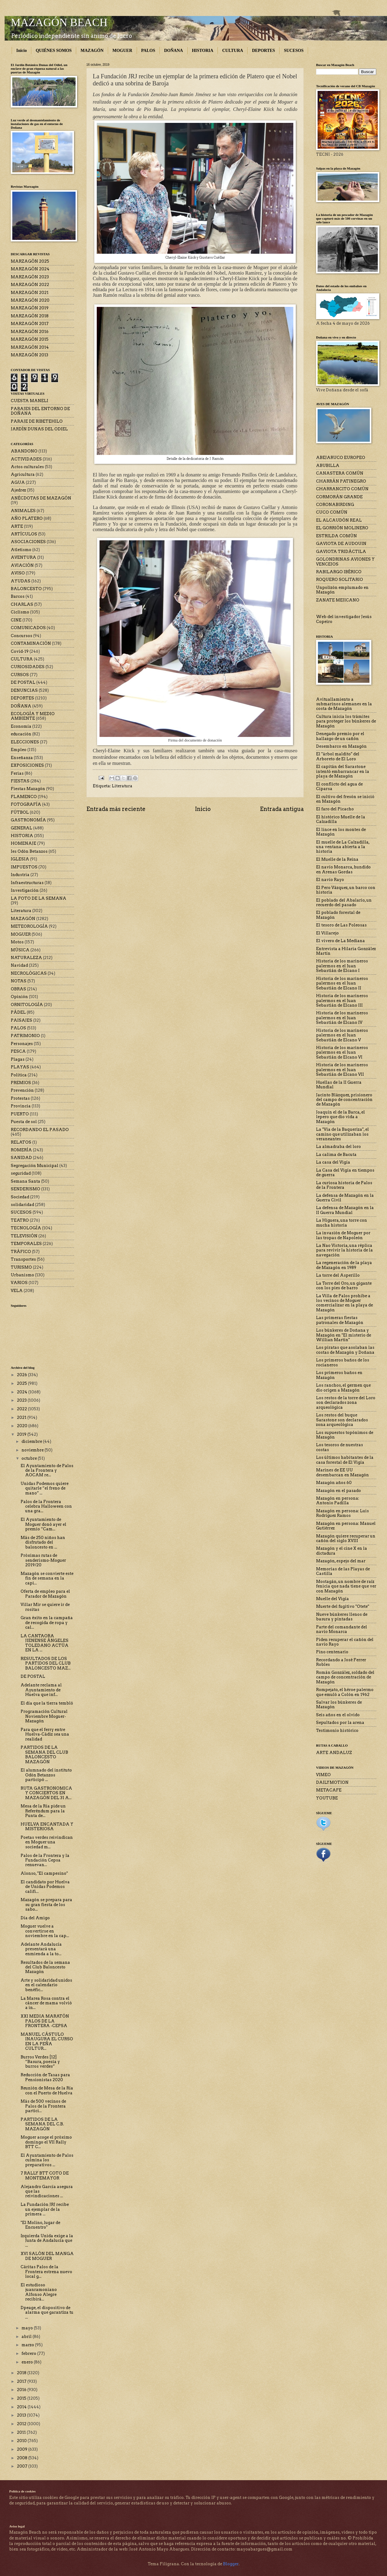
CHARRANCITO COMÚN (342, 489)
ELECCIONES (25, 742)
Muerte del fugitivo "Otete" (342, 1606)
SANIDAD (21, 1157)
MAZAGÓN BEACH (59, 22)
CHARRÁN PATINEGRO (341, 481)
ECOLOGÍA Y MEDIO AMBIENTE (33, 716)
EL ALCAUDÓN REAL (339, 520)
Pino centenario (332, 1652)
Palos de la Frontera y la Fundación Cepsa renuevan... (45, 1860)
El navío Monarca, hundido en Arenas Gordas (343, 869)
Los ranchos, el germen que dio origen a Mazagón (343, 1387)
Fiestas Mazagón (28, 788)
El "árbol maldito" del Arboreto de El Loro (337, 756)
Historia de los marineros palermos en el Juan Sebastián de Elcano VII (342, 1070)
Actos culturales (27, 466)
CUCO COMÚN (331, 512)
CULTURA (232, 50)
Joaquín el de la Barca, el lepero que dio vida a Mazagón (340, 1117)
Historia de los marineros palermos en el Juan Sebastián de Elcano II (342, 983)
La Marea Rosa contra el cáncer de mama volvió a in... (46, 2003)
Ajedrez (18, 490)
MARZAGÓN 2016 (30, 331)
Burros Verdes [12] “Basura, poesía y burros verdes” (40, 2062)
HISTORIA (202, 50)
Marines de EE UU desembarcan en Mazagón (342, 1472)
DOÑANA (173, 50)
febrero (29, 2353)
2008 (22, 2458)
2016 (22, 2389)
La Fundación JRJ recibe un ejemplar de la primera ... (45, 2209)
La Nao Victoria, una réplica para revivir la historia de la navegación (344, 1250)
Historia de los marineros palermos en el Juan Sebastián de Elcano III (342, 1000)
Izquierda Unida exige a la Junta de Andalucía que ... (47, 2240)
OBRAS (18, 989)
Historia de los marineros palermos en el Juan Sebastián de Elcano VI (342, 1052)
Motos (17, 942)
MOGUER (122, 50)
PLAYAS (20, 1067)
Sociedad (20, 1197)
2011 (22, 2432)
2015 (22, 2398)
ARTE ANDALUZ (334, 1752)
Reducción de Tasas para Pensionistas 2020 (45, 2077)
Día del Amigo (35, 1918)
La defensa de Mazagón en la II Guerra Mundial (345, 1210)
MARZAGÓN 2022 (30, 284)
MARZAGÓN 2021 (30, 292)
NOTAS (18, 981)
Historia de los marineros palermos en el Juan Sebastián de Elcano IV (342, 1018)
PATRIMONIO (25, 1035)
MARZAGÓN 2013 (29, 355)
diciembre (32, 1441)
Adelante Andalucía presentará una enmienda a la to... (41, 1949)
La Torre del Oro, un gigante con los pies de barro (344, 1285)
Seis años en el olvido (338, 1715)
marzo (28, 2345)
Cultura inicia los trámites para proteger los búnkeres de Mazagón (346, 721)
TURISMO (21, 1267)
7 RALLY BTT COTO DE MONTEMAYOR (45, 2175)
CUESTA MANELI (29, 400)
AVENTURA (23, 557)
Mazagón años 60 (334, 1482)
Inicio (21, 50)
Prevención (22, 1090)
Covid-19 (20, 651)
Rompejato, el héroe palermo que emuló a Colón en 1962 (344, 1692)
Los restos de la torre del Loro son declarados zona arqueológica (345, 1403)
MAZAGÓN (92, 50)
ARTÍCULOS (24, 534)
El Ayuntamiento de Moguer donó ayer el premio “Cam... (43, 1524)
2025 (22, 1383)
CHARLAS (22, 604)
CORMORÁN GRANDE (339, 497)
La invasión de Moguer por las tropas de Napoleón (343, 1235)
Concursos (21, 635)
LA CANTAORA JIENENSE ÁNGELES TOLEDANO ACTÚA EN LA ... (44, 1643)
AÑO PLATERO (27, 518)
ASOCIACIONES (28, 541)
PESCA (18, 1051)
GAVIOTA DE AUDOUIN (341, 543)
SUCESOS (293, 50)
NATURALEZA (26, 957)
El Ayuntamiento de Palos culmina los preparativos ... (47, 2160)
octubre (30, 1458)
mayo (28, 2328)
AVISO (18, 573)
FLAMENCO (24, 796)
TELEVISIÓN (24, 1236)
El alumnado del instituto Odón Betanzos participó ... (46, 1775)
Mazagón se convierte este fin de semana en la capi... (47, 1578)
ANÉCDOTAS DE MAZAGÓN (41, 498)
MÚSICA (20, 950)
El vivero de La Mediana (340, 940)
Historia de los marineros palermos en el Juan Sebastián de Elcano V (342, 1035)
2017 (22, 2381)
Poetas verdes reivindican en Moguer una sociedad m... (47, 1842)
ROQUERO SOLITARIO (339, 579)
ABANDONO (24, 451)
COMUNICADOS (28, 627)
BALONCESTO (26, 588)
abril (27, 2336)
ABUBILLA (327, 465)
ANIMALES (23, 510)
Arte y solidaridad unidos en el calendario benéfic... (46, 1985)
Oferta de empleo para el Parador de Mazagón (45, 1593)
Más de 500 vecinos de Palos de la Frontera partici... (43, 2106)
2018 (22, 2372)
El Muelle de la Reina (337, 859)
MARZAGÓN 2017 (30, 323)
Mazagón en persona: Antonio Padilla (337, 1500)
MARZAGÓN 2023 (30, 277)
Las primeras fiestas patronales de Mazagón (339, 1320)
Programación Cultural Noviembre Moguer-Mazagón (44, 1716)
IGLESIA (20, 859)
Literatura (122, 786)
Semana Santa (25, 1181)
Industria (20, 874)
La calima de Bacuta (336, 1154)
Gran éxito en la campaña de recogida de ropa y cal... (47, 1622)
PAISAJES (21, 1020)
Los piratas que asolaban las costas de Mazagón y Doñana (345, 1349)
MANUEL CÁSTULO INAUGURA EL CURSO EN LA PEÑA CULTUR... (47, 2041)
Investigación (25, 890)
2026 (22, 1374)
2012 (22, 2423)
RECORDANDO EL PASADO (40, 1129)
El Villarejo (327, 933)
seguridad (21, 1173)
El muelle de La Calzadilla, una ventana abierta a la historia (342, 847)
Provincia (21, 1106)
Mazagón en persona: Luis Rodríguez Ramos (342, 1513)
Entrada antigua (282, 809)
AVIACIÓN (22, 565)
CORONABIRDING (335, 504)
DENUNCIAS (24, 690)
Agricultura (23, 474)
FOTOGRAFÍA (26, 804)
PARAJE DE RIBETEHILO (37, 421)
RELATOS (21, 1142)
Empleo (18, 749)
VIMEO (323, 1774)
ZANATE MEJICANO (337, 600)
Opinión (19, 996)
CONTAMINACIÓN (31, 643)
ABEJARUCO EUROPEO (340, 457)
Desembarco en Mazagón (341, 746)
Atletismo (21, 549)
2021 (22, 1417)
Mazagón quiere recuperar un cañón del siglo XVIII (345, 1538)
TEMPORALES (26, 1243)
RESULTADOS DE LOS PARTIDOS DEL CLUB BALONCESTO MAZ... (46, 1663)
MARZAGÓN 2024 (30, 269)
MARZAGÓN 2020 (30, 300)
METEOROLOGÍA (29, 926)
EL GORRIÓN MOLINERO (342, 528)
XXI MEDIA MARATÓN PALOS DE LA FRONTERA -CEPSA (45, 2021)
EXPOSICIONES (27, 765)
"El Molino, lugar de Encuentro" (40, 2225)
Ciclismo (20, 612)
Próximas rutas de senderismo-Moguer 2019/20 (43, 1560)
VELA (17, 1290)
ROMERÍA (21, 1150)
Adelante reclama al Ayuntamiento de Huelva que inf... (41, 1690)
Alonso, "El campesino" (44, 1873)
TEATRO (20, 1220)
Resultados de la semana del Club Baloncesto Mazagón (45, 1967)
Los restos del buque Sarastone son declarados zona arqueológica (342, 1420)
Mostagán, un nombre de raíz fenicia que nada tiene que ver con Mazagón (346, 1586)
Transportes (23, 1259)
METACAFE (329, 1790)
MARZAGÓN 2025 (30, 261)
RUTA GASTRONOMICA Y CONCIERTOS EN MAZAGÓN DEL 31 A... (46, 1793)
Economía (21, 726)
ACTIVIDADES (26, 459)
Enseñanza (22, 757)
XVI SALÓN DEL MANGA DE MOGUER (47, 2256)
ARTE (17, 526)
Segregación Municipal (34, 1165)
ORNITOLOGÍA (27, 1004)
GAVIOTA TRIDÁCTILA (341, 551)
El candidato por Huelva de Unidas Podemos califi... (45, 1887)
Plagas (18, 1059)
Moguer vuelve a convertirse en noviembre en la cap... (45, 1931)
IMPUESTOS (24, 867)
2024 (22, 1392)
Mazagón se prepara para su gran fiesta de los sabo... (46, 1904)
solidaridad (22, 1204)
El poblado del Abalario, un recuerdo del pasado (344, 902)
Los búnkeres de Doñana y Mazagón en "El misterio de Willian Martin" (343, 1335)
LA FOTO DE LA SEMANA (38, 898)
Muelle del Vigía (332, 1598)
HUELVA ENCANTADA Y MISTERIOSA (47, 1826)
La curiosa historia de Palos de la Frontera (344, 1185)
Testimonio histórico (337, 1730)
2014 (22, 2407)
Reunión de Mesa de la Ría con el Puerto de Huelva (47, 2090)
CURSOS (20, 674)
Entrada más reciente (116, 809)
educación (21, 734)
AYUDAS (20, 581)
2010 (22, 2440)
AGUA (18, 482)
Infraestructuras (27, 882)
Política (19, 1075)
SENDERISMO (25, 1189)
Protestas (20, 1098)
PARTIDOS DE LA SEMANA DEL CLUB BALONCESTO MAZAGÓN (44, 1754)
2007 (22, 2466)
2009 (22, 2449)
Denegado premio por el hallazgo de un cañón (340, 736)
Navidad (19, 965)
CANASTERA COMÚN (339, 473)
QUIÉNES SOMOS (54, 50)
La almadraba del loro (338, 1146)
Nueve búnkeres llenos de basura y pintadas (341, 1616)
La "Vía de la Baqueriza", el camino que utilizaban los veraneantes (342, 1134)
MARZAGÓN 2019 (30, 308)
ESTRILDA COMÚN (336, 536)
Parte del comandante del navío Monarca (341, 1629)
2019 (22, 1434)
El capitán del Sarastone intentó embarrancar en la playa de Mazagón (342, 771)
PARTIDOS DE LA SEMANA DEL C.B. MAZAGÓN (42, 2124)
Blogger (231, 2564)
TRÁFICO (21, 1251)
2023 (22, 1400)
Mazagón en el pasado (338, 1490)
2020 (22, 1425)
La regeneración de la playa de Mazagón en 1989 (344, 1265)
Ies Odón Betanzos (29, 851)
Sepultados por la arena (340, 1722)
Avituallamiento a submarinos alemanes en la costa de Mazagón (344, 704)
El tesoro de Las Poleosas (341, 925)
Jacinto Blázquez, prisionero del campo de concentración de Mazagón (344, 1100)
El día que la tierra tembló (47, 1703)
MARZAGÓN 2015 (30, 339)
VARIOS (19, 1282)
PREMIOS (21, 1082)
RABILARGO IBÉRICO (339, 572)
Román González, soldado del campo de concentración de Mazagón (345, 1677)
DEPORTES (263, 50)
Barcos (18, 596)
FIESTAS (20, 781)
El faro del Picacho (335, 809)
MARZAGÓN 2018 (30, 316)
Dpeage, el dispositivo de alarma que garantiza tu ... (47, 2312)
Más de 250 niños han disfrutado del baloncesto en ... (43, 1542)
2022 (22, 1409)
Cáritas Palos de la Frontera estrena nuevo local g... (46, 2272)
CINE (16, 620)
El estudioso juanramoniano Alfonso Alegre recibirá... (39, 2292)
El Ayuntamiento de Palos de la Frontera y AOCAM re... (47, 1470)
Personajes (22, 1043)
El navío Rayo (330, 879)
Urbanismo (22, 1275)
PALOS (148, 50)
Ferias (17, 773)
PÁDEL (18, 1012)
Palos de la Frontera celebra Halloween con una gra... (46, 1506)
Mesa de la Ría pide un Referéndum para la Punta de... (43, 1811)
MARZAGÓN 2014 (30, 347)
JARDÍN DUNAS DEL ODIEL (39, 429)
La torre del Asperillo (338, 1275)
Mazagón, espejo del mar (341, 1561)
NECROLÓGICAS (29, 973)
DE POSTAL (23, 682)
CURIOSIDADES (28, 666)
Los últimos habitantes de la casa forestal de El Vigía (344, 1459)
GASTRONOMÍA (28, 820)
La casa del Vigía (333, 1162)
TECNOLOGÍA (26, 1228)
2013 (22, 2415)
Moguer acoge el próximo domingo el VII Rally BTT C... (46, 2142)
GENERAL (21, 828)
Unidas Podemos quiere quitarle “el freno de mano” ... (44, 1488)
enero (28, 2362)
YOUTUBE (327, 1798)
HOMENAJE (23, 843)
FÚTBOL (20, 812)
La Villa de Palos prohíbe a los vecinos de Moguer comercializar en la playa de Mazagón (344, 1303)
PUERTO (20, 1114)
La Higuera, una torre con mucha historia (341, 1222)
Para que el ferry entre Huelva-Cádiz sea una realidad (45, 1734)
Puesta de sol (24, 1121)
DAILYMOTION (332, 1782)
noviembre (33, 1450)
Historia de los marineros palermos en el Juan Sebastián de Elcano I (342, 966)
